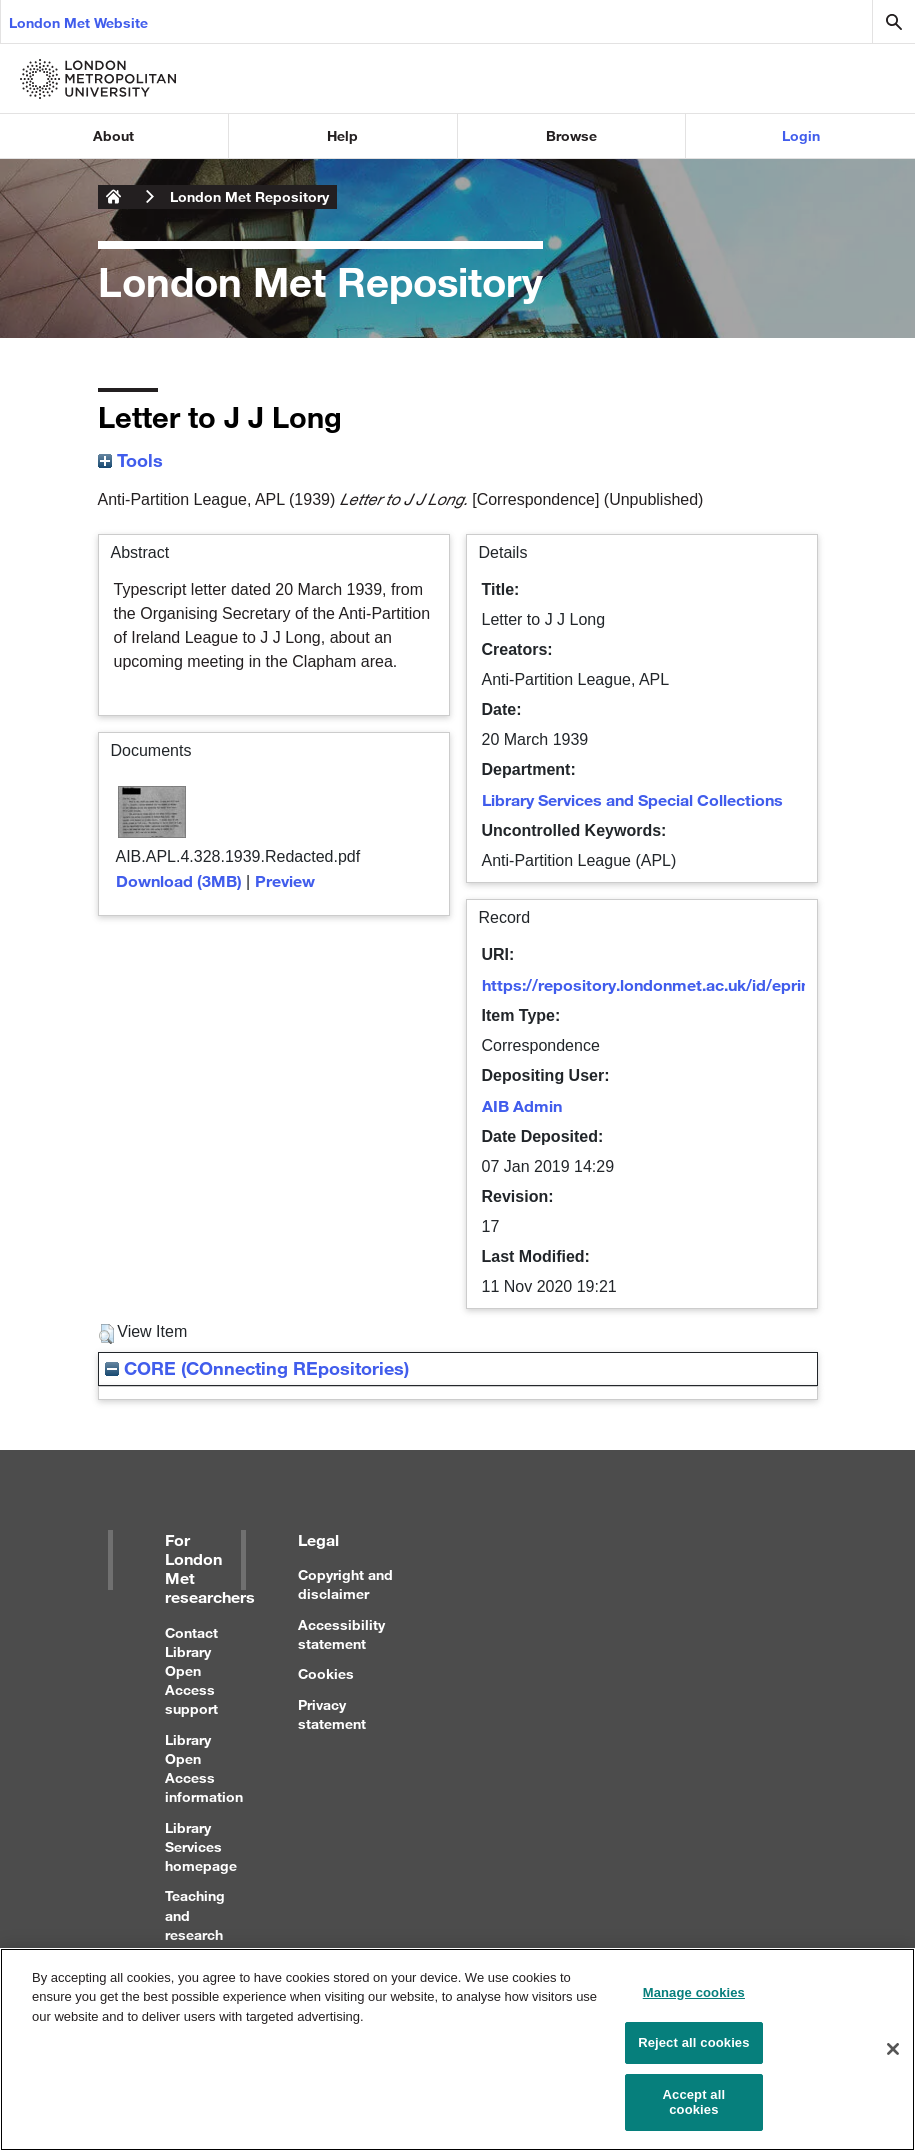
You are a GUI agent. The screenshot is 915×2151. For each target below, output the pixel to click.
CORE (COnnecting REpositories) (257, 1368)
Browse (571, 135)
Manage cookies (694, 2001)
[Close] (893, 2059)
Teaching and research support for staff (195, 1934)
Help (342, 135)
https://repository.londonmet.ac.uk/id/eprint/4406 (670, 984)
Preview (285, 880)
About (113, 135)
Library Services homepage (201, 1846)
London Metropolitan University (114, 197)
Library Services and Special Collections (632, 799)
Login (801, 135)
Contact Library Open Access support (191, 1671)
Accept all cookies (694, 2111)
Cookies (326, 1673)
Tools (130, 460)
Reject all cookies (693, 2051)
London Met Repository (249, 196)
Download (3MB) (179, 880)
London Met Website (78, 22)
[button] (106, 1334)
